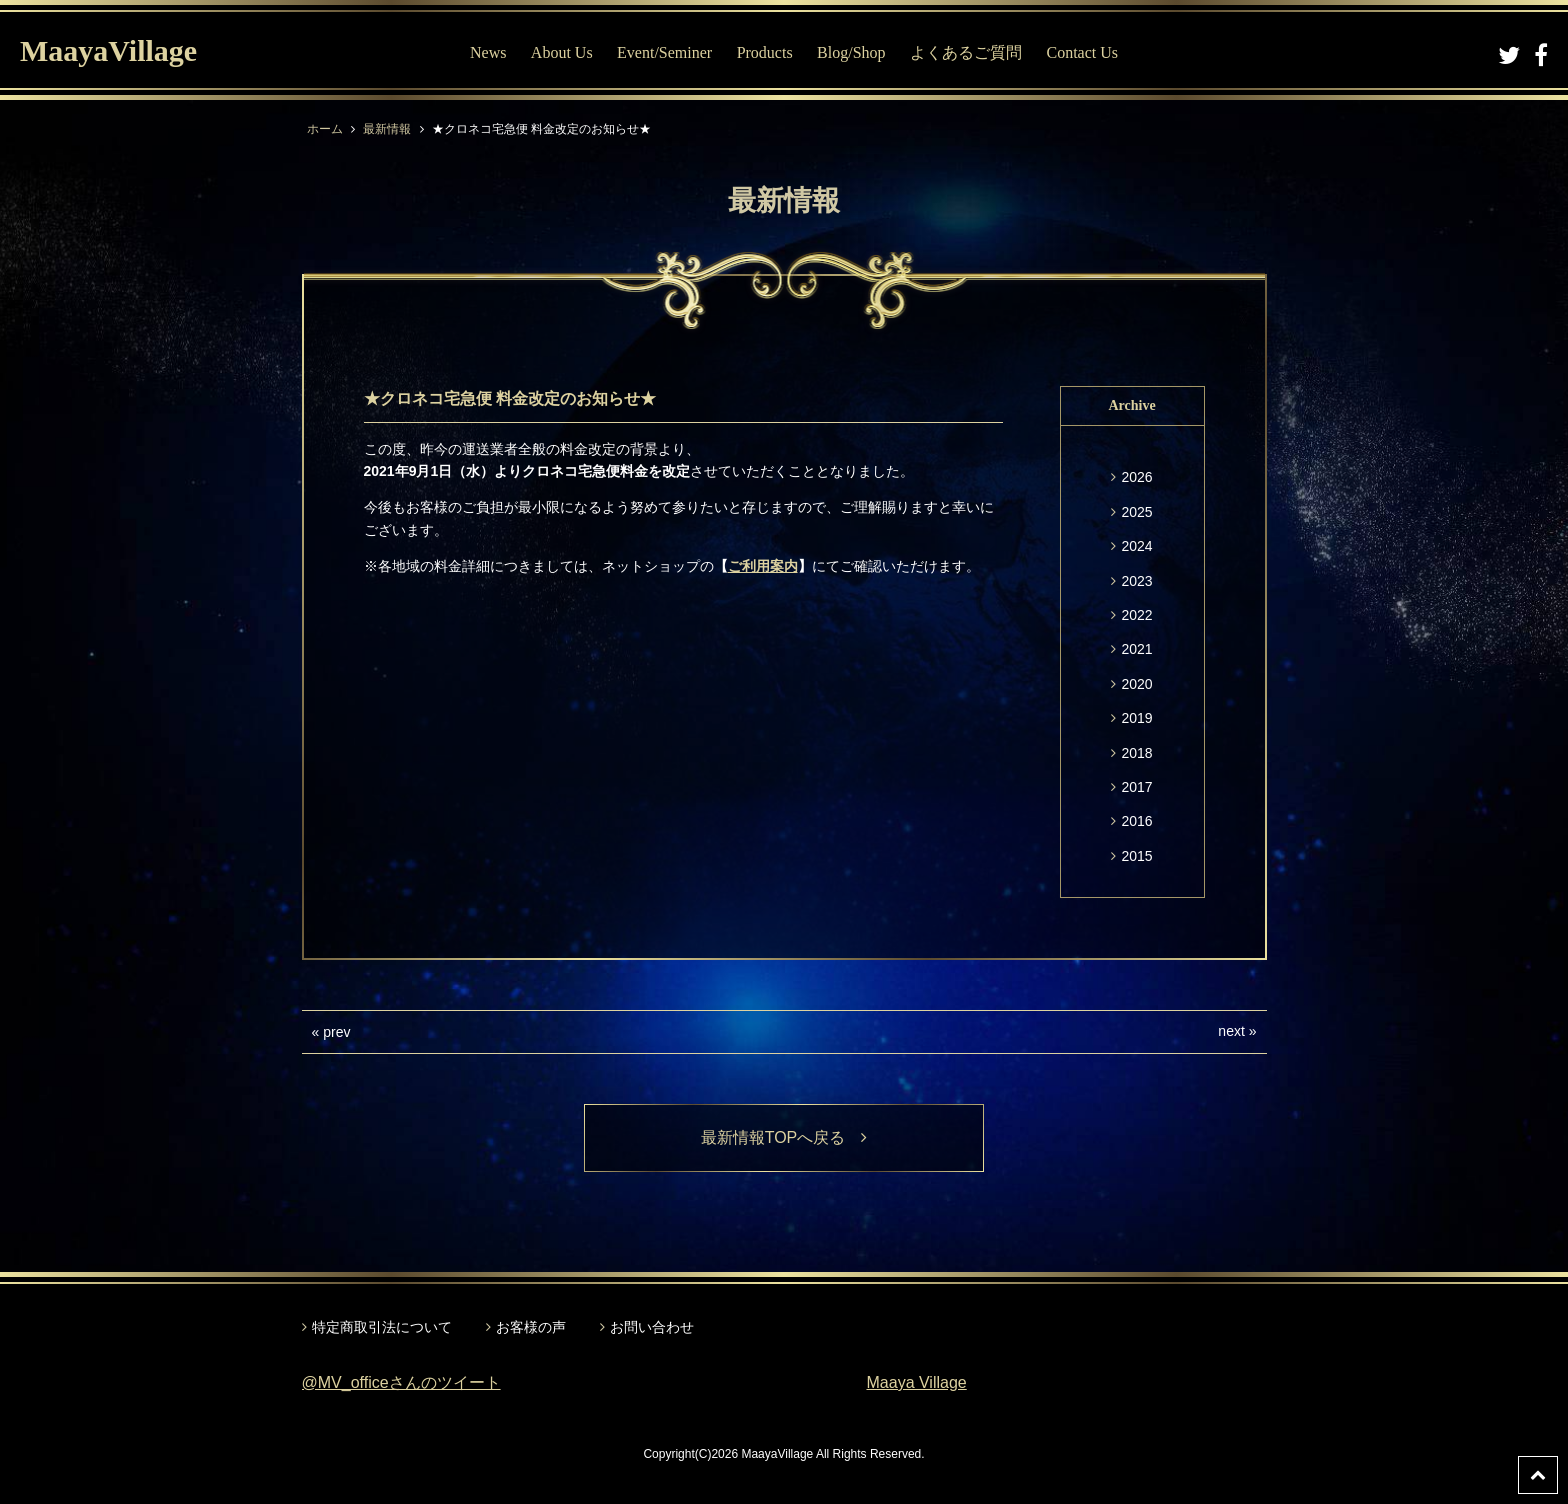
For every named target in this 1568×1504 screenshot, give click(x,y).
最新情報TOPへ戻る (784, 1137)
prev (336, 1032)
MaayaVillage (108, 50)
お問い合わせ (652, 1327)
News (488, 52)
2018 (1136, 753)
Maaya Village (917, 1382)
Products (765, 52)
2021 (1136, 649)
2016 (1136, 821)
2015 (1136, 856)
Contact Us (1082, 52)
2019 (1136, 718)
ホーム (325, 129)
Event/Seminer (664, 52)
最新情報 (387, 129)
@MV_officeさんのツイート (401, 1382)
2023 (1136, 581)
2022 (1136, 615)
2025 (1136, 512)
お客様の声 (531, 1327)
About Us (562, 52)
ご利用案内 (763, 566)
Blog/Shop (851, 52)
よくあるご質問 (966, 52)
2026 (1136, 477)
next (1231, 1031)
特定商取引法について (382, 1327)
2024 (1136, 546)
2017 (1136, 787)
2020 (1136, 684)
